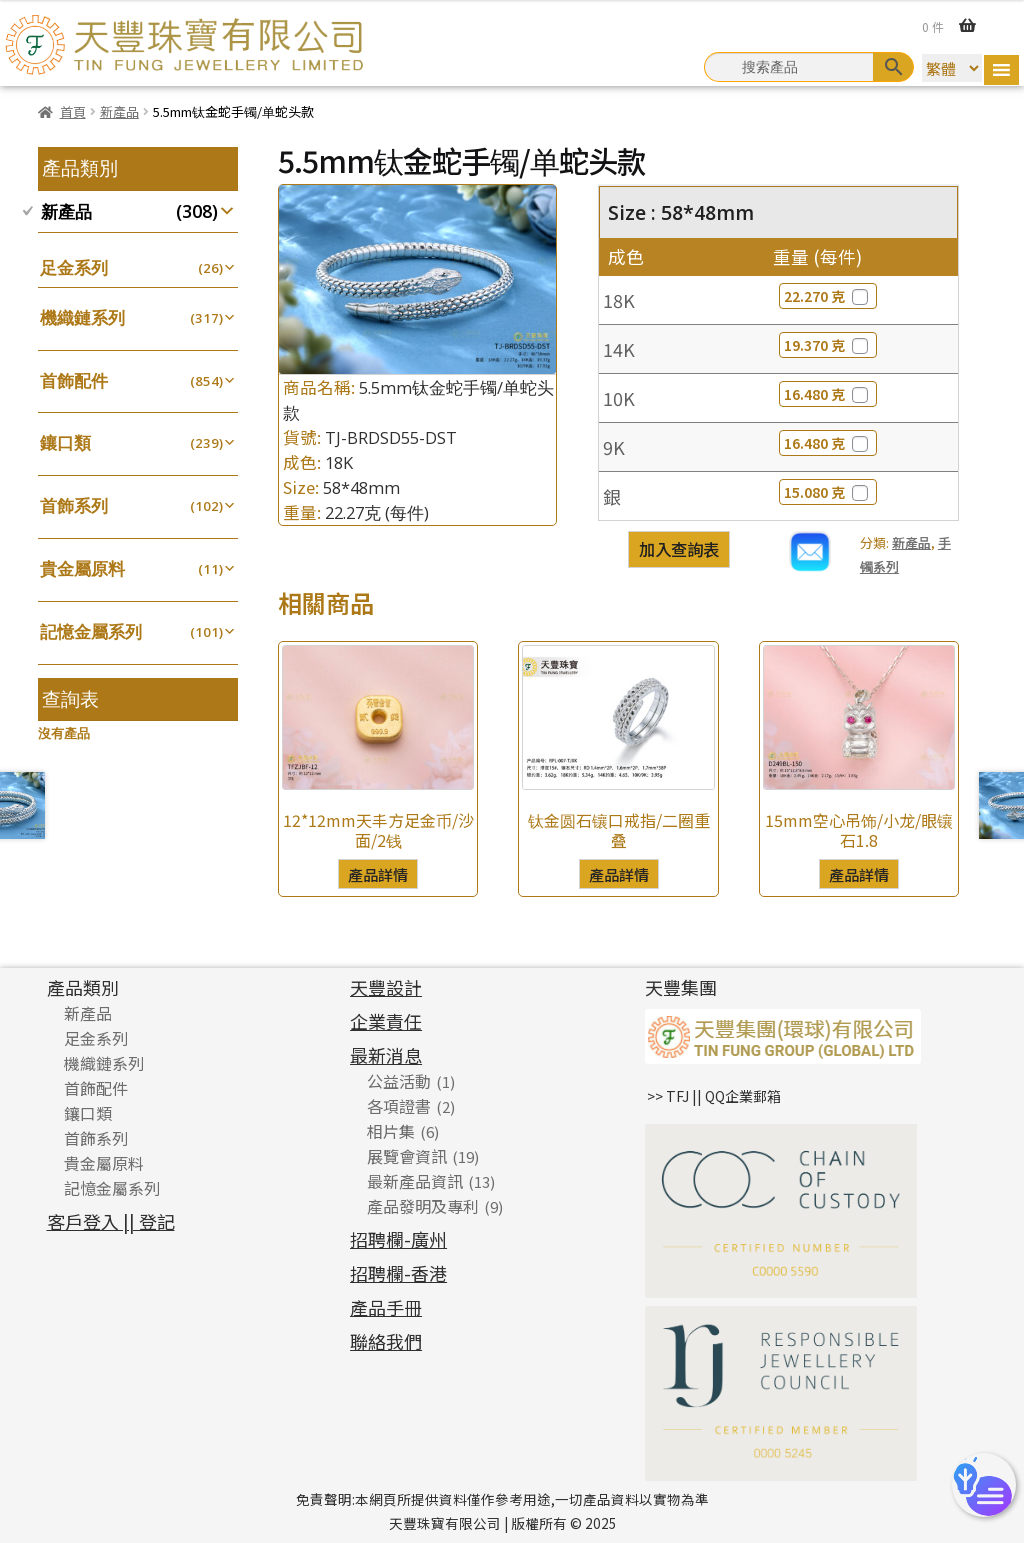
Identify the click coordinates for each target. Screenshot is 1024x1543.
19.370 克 (828, 345)
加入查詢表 (679, 549)
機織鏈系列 (82, 317)
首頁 (73, 111)
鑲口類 (65, 442)
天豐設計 (386, 987)
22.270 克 (828, 296)
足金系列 (74, 267)
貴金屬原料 (82, 568)
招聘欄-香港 (398, 1273)
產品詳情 (378, 874)
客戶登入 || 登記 (111, 1221)
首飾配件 (74, 380)
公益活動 (399, 1081)
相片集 (391, 1131)
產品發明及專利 (423, 1206)
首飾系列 (74, 505)
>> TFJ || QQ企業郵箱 (714, 1096)
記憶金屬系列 (91, 631)
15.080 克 (828, 492)
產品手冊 (386, 1307)
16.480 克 (828, 394)
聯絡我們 (386, 1341)
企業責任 (386, 1021)
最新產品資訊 (415, 1181)
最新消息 (386, 1055)
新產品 (119, 111)
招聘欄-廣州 (398, 1239)
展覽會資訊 (407, 1156)
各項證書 (399, 1106)
